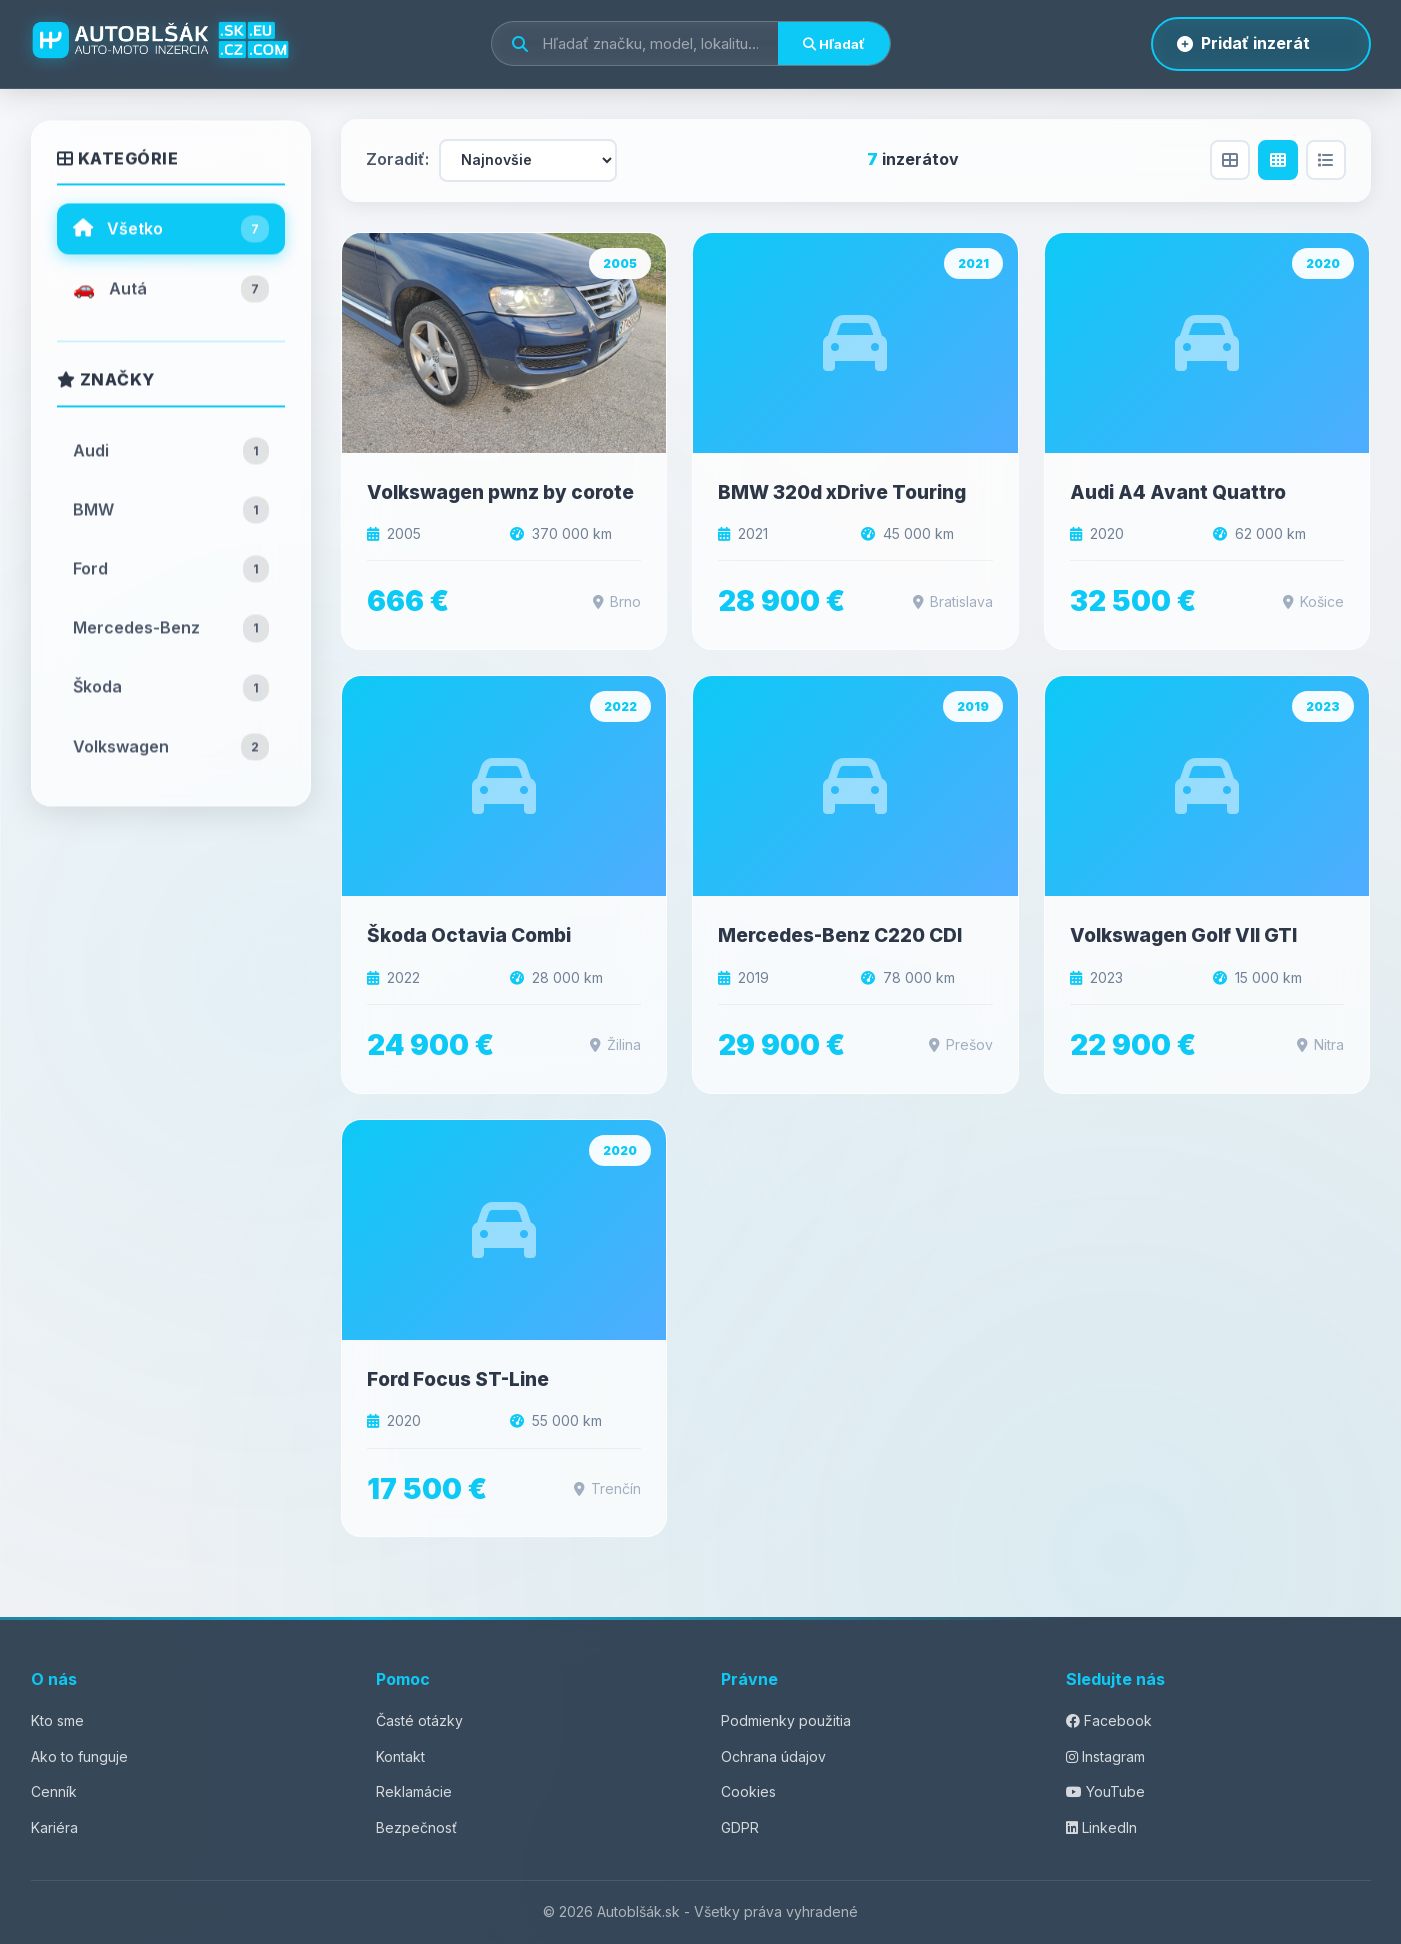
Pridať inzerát (1243, 43)
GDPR (740, 1827)
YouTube (1105, 1791)
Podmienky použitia (786, 1720)
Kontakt (400, 1756)
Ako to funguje (79, 1756)
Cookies (748, 1791)
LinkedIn (1101, 1827)
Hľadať (834, 44)
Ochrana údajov (773, 1756)
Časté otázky (419, 1720)
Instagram (1105, 1756)
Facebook (1109, 1720)
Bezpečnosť (416, 1827)
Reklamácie (414, 1791)
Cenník (54, 1791)
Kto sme (57, 1720)
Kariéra (54, 1827)
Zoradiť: (397, 159)
